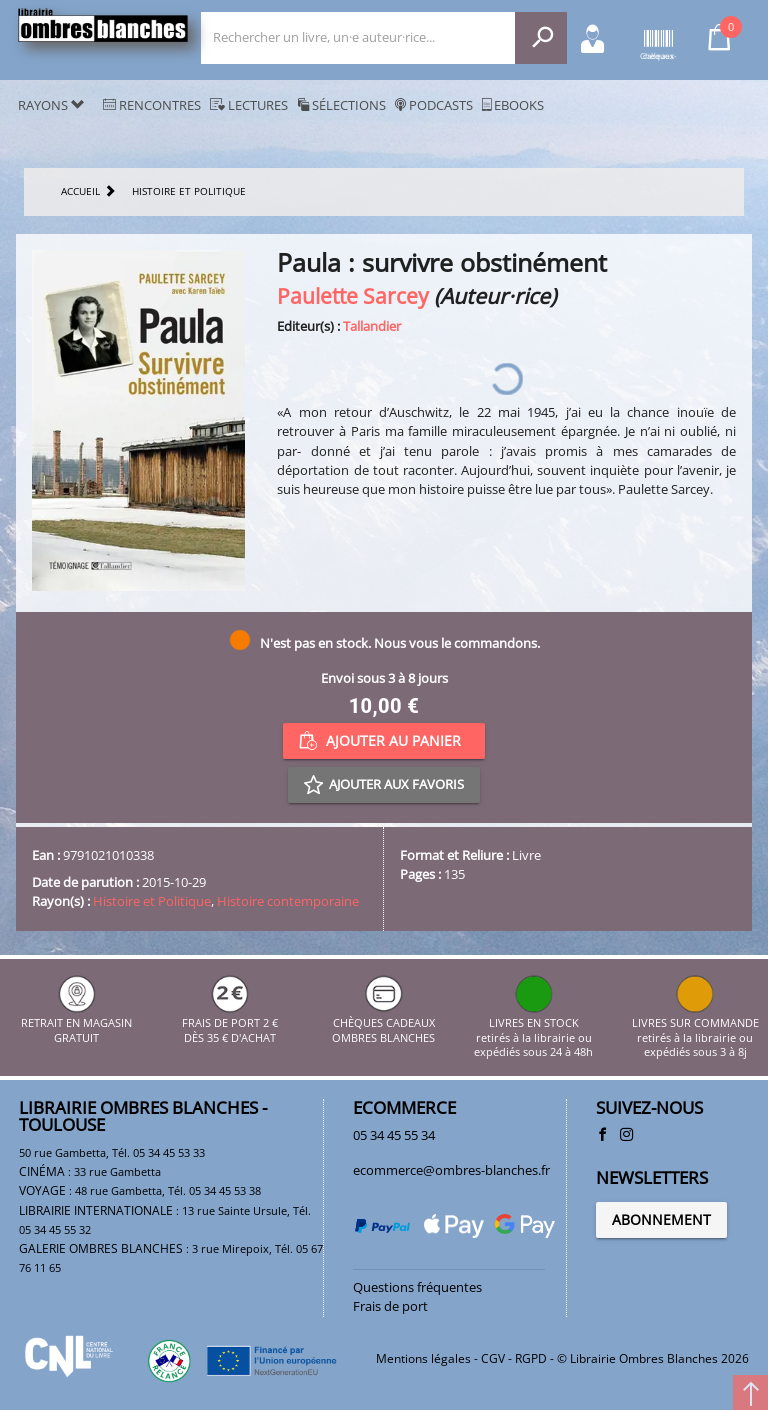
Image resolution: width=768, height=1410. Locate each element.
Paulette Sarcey (353, 295)
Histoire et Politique (152, 901)
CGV (493, 1358)
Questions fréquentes (417, 1287)
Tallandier (372, 326)
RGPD (531, 1358)
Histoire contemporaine (288, 901)
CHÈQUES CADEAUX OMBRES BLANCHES (383, 1023)
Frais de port (390, 1306)
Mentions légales (423, 1358)
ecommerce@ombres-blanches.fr (451, 1170)
